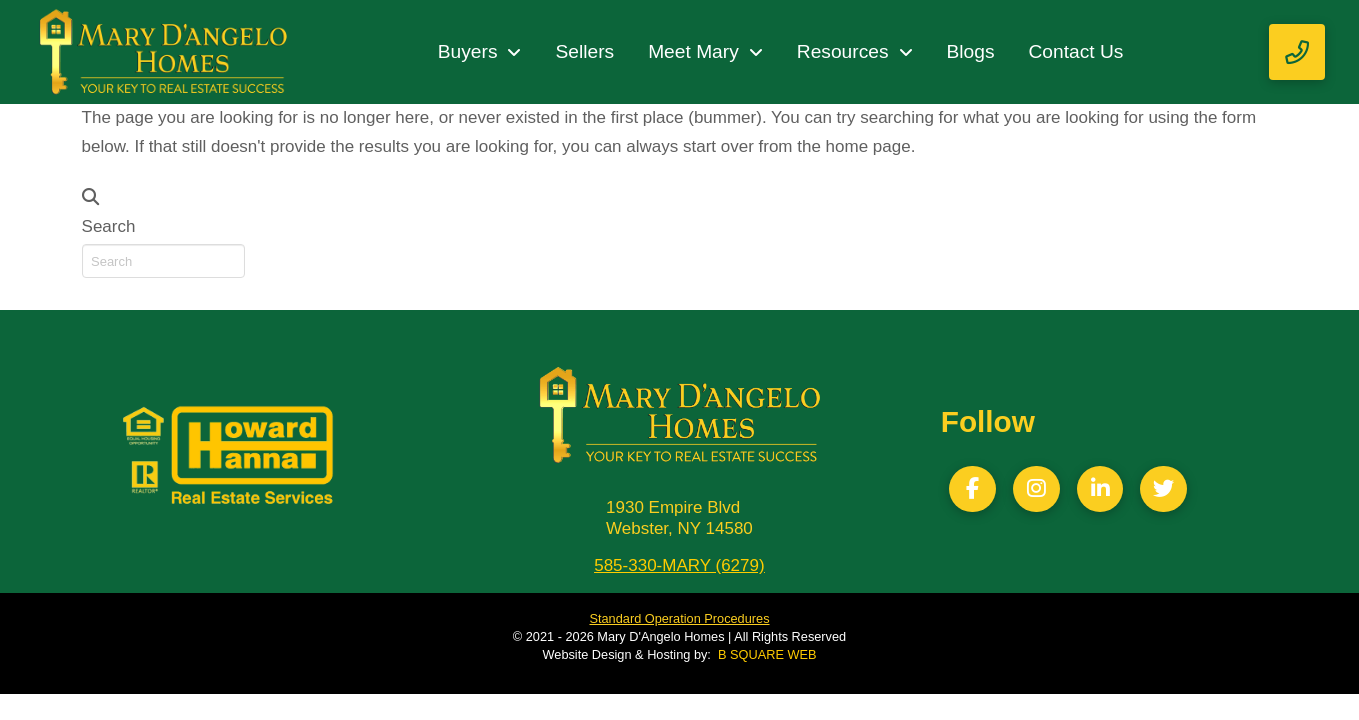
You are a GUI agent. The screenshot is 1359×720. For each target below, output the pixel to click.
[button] (1297, 52)
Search (109, 226)
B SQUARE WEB (767, 654)
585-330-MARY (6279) (679, 565)
